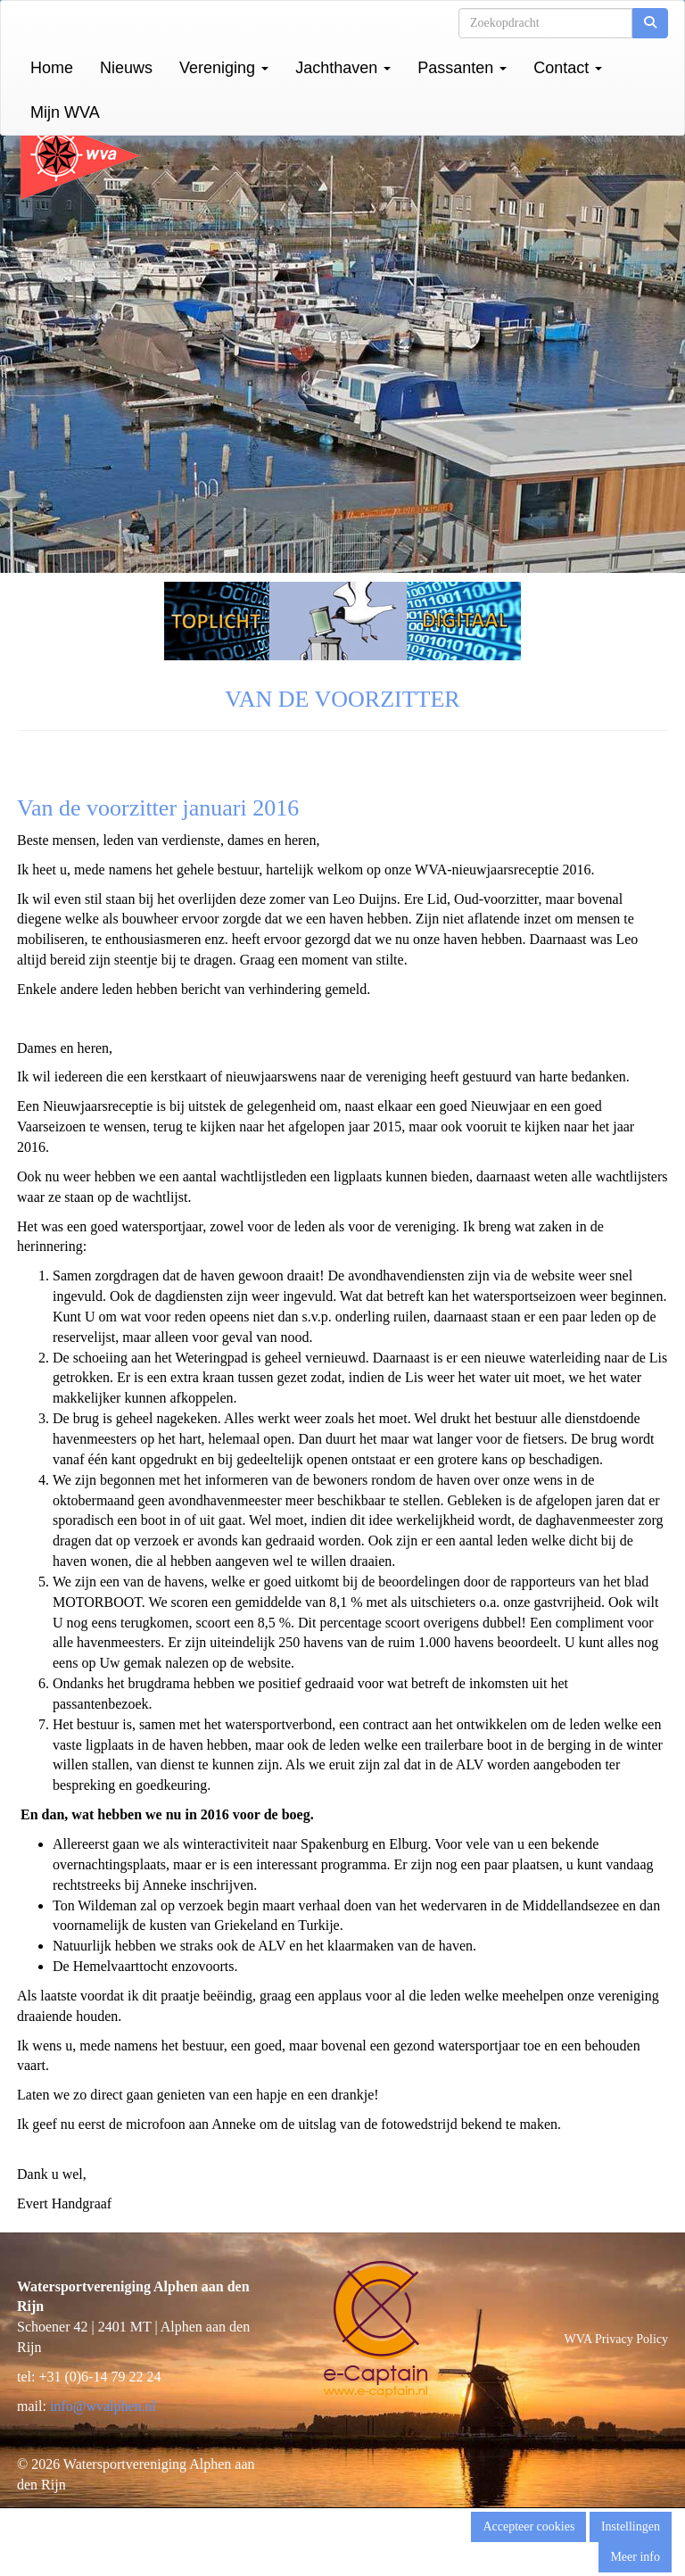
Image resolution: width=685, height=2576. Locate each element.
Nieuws (126, 68)
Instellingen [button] (630, 2526)
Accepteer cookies (528, 2526)
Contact (567, 68)
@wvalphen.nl (103, 2406)
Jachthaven (343, 68)
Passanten (462, 68)
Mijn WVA (65, 112)
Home (51, 68)
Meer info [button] (635, 2557)
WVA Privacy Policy (616, 2339)
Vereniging (223, 68)
